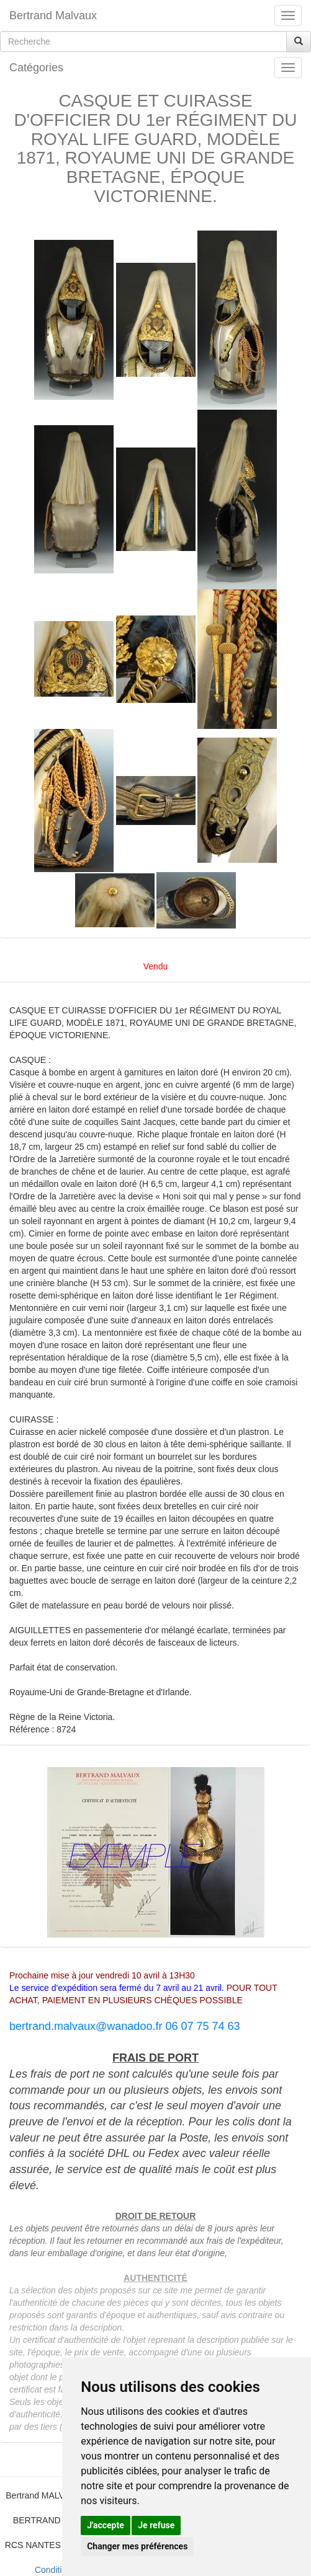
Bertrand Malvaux (53, 15)
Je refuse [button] (156, 2525)
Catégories (36, 67)
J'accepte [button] (105, 2525)
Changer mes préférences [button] (137, 2546)
